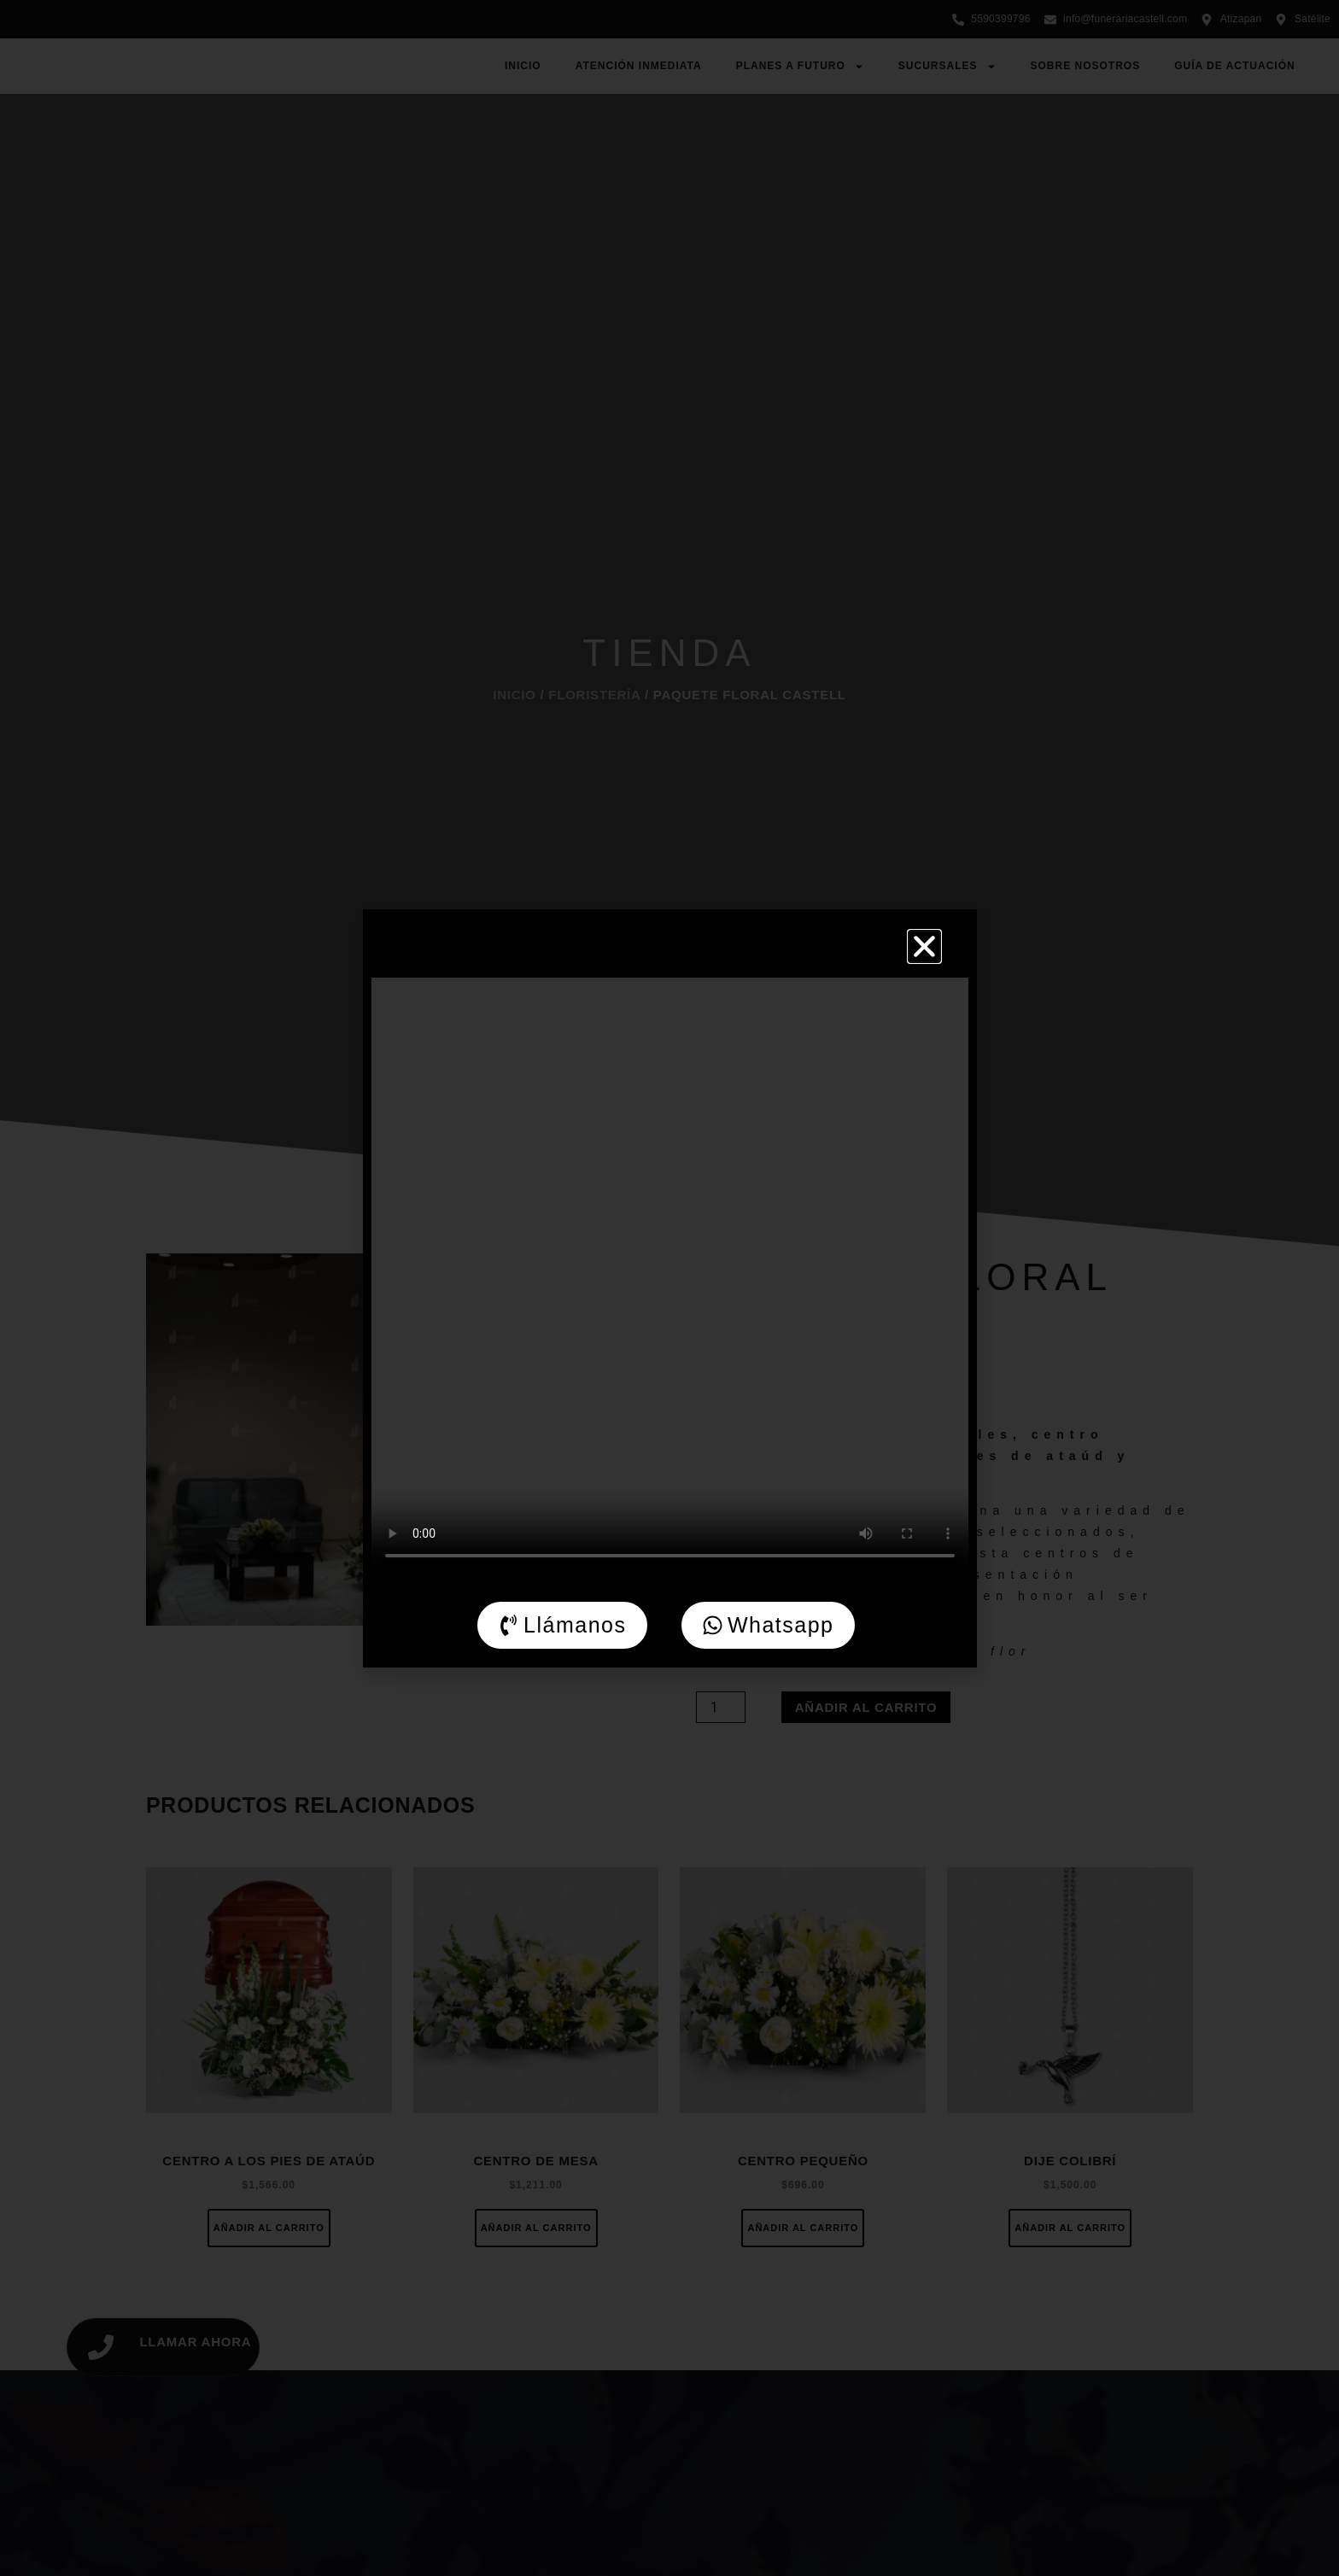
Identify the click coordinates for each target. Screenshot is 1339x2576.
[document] (669, 1288)
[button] (924, 946)
